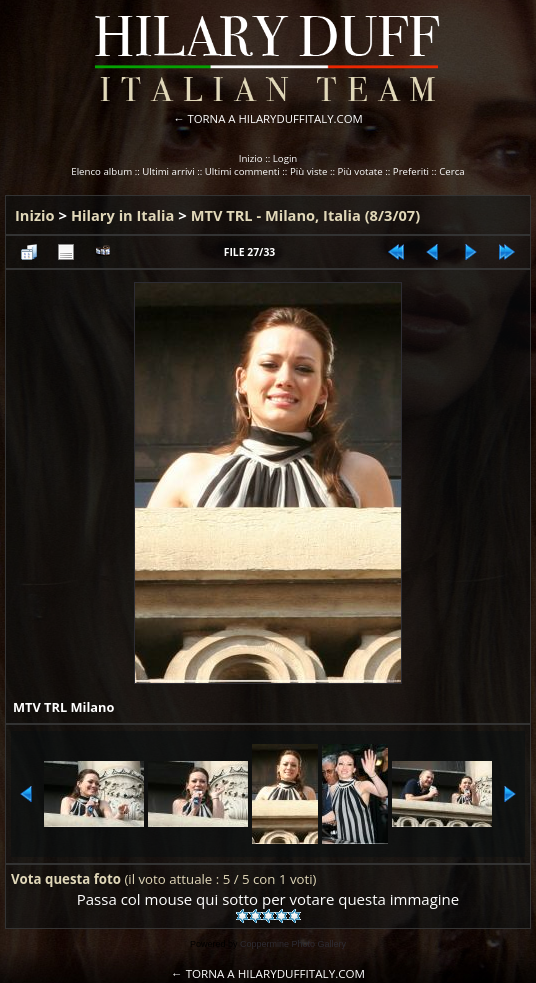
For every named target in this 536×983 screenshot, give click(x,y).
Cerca (452, 171)
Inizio (251, 158)
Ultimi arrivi (168, 171)
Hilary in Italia (122, 215)
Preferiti (411, 171)
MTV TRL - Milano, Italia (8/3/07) (305, 215)
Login (285, 158)
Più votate (360, 171)
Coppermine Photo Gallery (293, 944)
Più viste (309, 171)
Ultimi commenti (242, 171)
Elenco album (101, 171)
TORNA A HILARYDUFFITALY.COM (275, 118)
